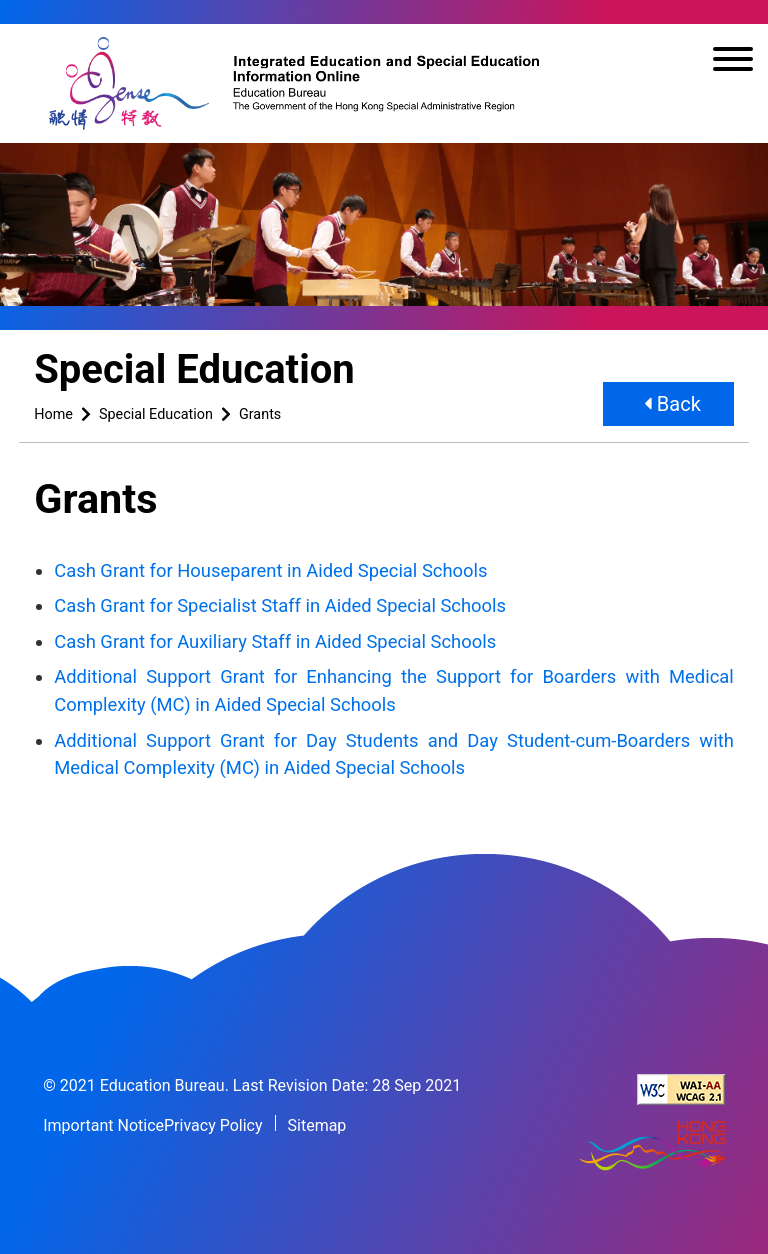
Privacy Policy (213, 1125)
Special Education (156, 414)
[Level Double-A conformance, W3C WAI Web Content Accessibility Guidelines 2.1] (681, 1089)
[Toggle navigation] (733, 62)
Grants (260, 414)
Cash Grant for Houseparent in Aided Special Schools (270, 570)
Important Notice (103, 1125)
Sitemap (317, 1125)
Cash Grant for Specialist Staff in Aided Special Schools (280, 605)
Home (53, 414)
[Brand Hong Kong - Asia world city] (652, 1147)
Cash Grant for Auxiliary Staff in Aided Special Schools (275, 641)
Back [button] (672, 404)
